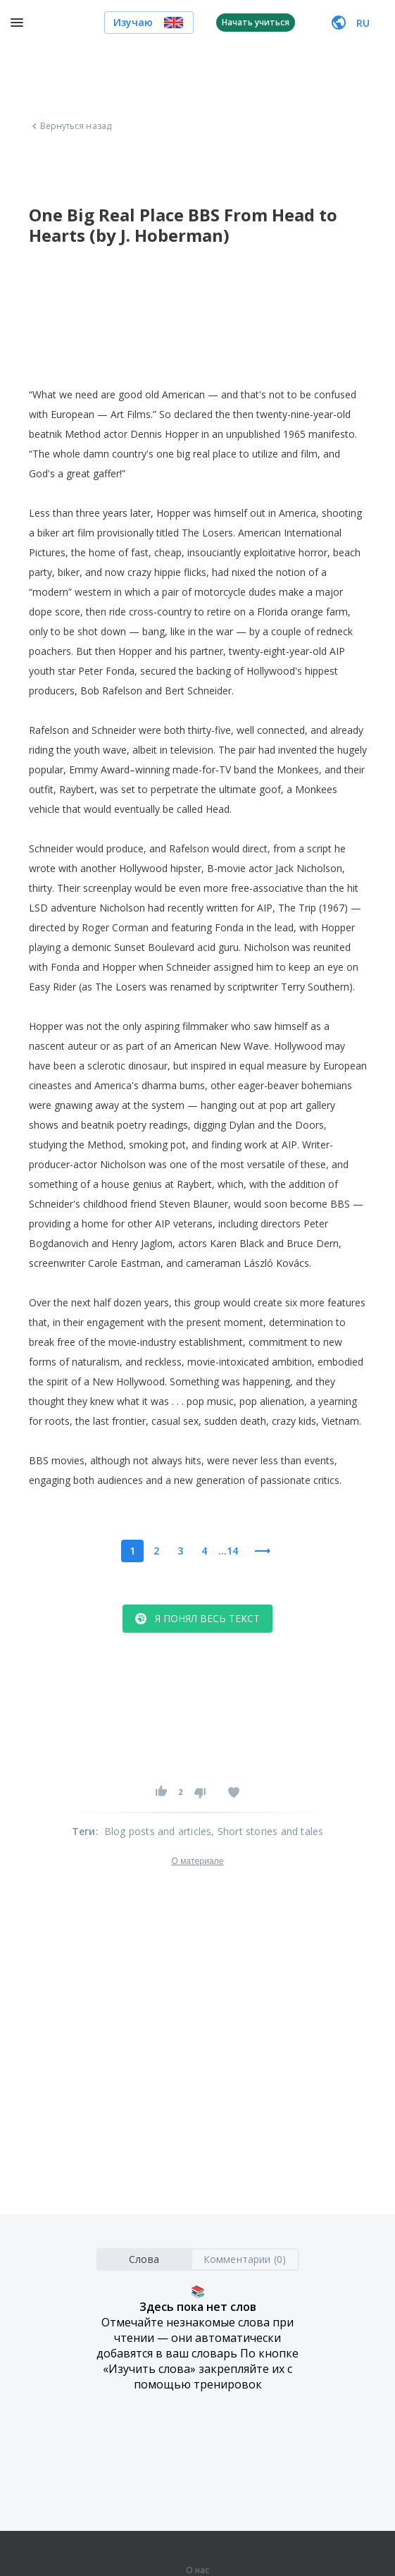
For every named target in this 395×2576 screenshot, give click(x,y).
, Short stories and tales (267, 1831)
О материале (197, 1861)
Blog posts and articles (158, 1831)
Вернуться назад (70, 126)
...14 (228, 1550)
